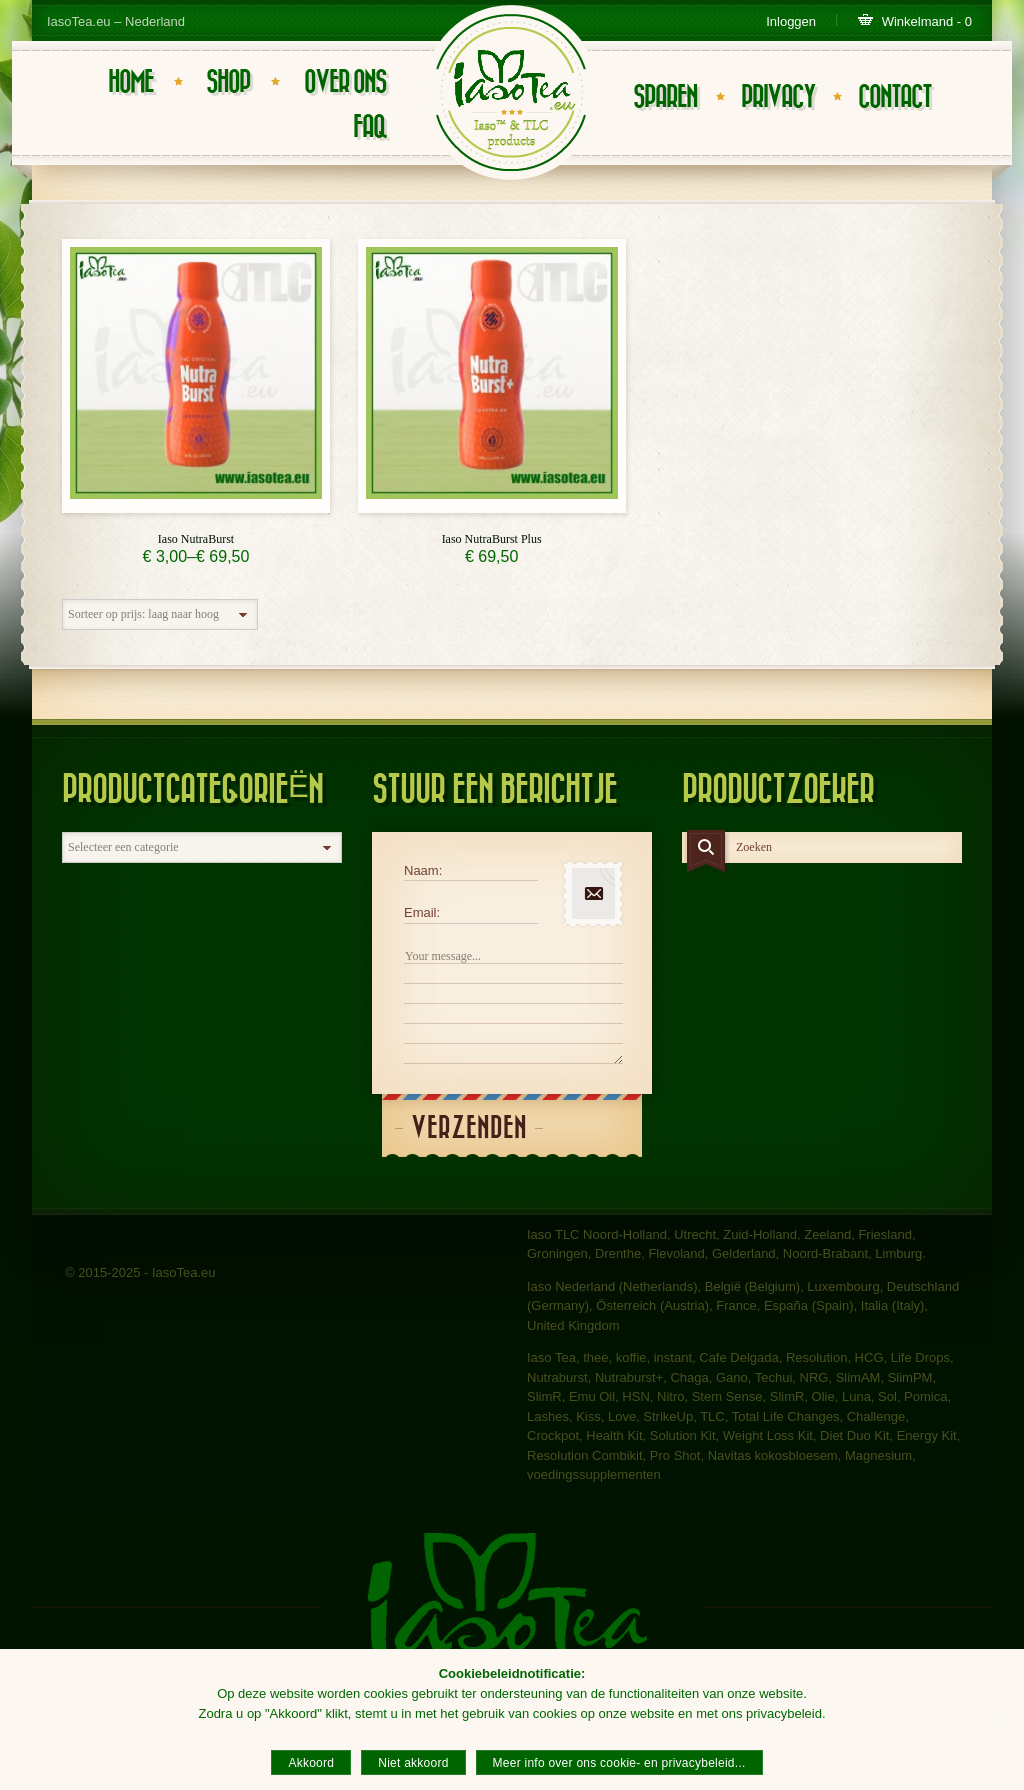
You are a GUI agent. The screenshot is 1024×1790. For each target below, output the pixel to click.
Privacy (778, 97)
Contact (894, 97)
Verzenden (469, 1128)
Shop (228, 82)
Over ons (345, 82)
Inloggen (791, 21)
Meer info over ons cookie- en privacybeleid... (619, 1763)
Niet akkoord (413, 1763)
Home (130, 82)
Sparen (665, 97)
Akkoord (311, 1763)
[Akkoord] (999, 1720)
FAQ (369, 127)
